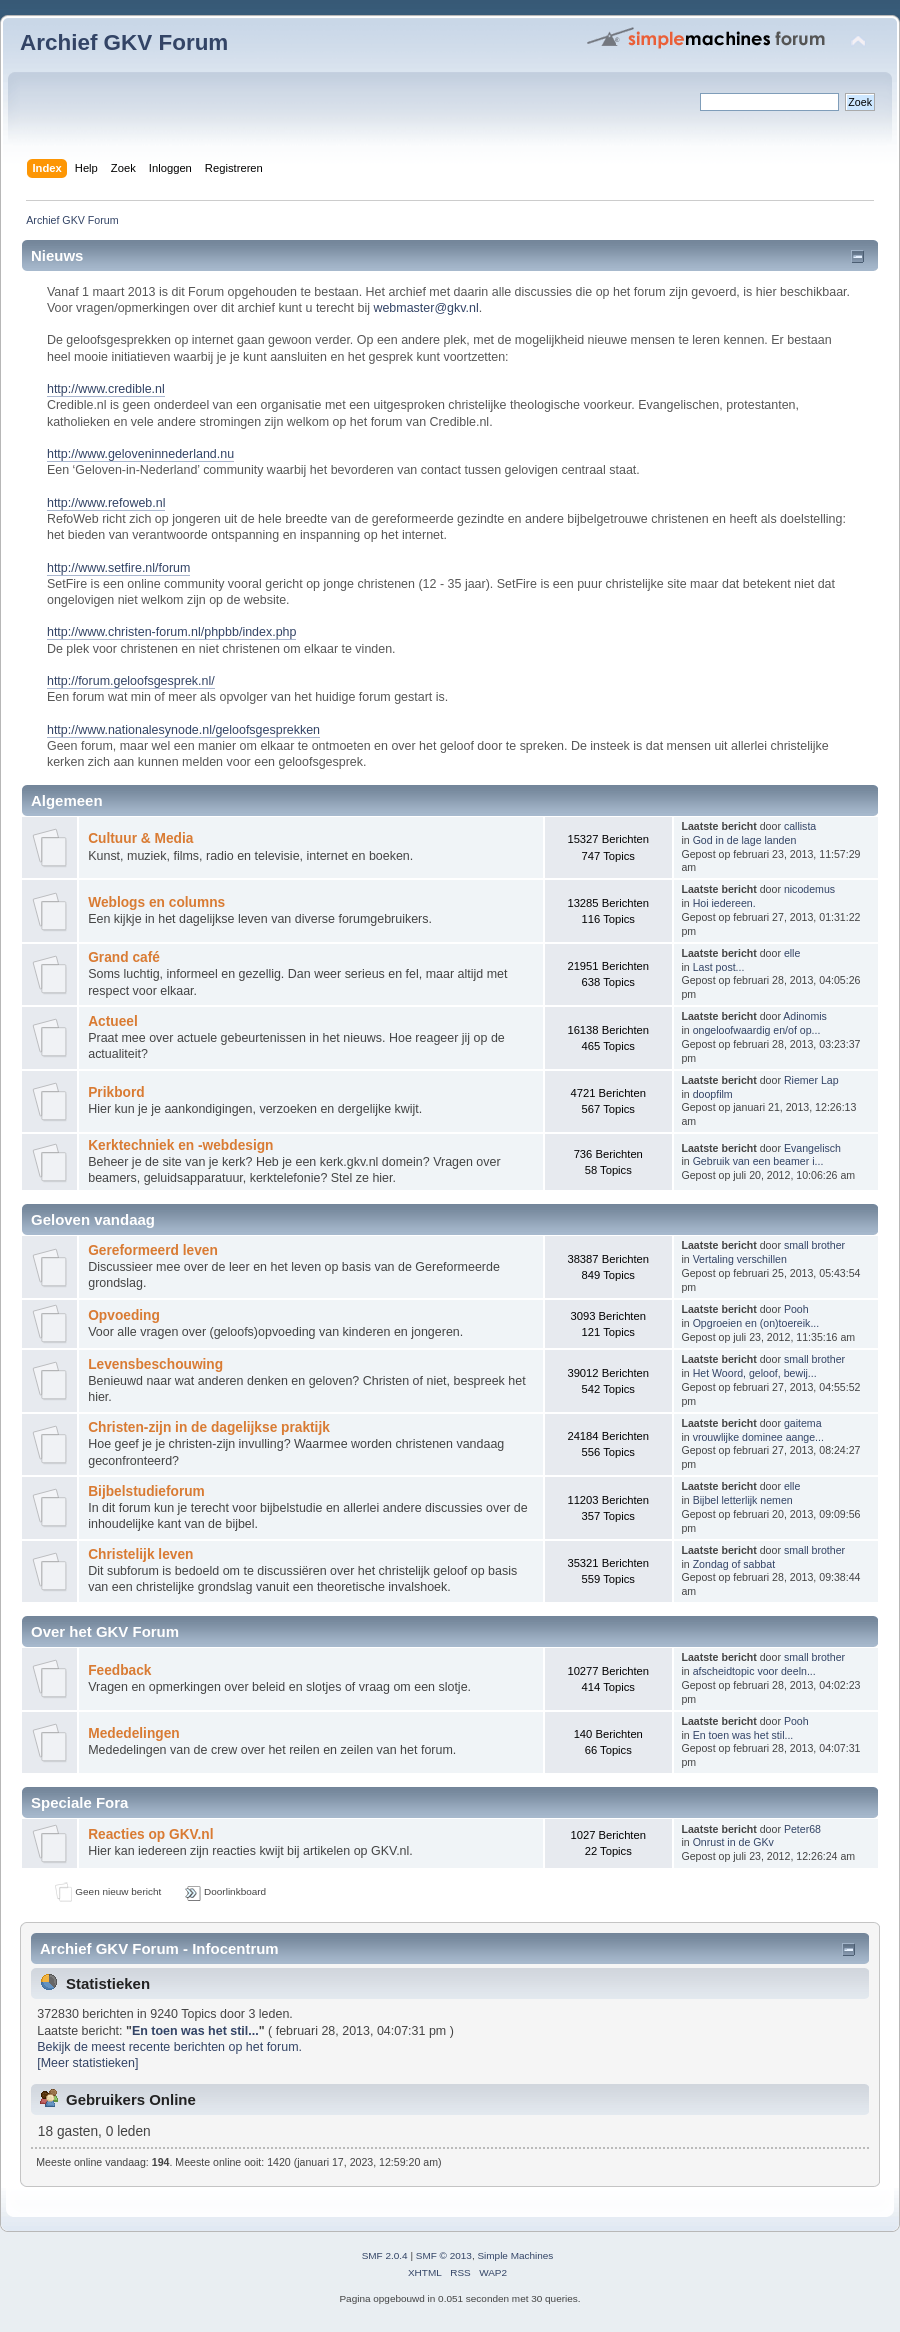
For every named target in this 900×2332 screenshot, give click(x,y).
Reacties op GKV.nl (150, 1834)
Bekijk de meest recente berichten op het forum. (169, 2047)
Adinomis (805, 1016)
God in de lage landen (745, 840)
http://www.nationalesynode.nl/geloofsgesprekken (183, 730)
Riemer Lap (811, 1080)
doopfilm (713, 1094)
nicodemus (809, 889)
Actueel (113, 1021)
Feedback (119, 1670)
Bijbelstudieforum (146, 1491)
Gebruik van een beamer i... (758, 1161)
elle (792, 953)
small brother (814, 1245)
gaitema (803, 1423)
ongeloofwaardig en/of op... (757, 1030)
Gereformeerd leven (153, 1250)
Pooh (796, 1309)
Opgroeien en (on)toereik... (756, 1323)
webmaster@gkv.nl (425, 308)
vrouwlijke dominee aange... (758, 1437)
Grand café (124, 957)
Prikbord (116, 1092)
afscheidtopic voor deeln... (754, 1671)
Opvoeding (124, 1315)
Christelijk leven (140, 1554)
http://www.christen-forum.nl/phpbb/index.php (172, 632)
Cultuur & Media (140, 838)
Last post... (719, 967)
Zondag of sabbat (734, 1564)
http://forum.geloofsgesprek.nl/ (131, 681)
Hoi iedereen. (724, 903)
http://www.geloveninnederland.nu (140, 454)
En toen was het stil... (743, 1735)
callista (800, 826)
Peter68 (802, 1829)
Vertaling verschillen (740, 1259)
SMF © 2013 (444, 2255)
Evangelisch (812, 1148)
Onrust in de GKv (733, 1842)
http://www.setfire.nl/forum (118, 568)
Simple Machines (515, 2255)
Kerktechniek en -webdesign (180, 1145)
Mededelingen (133, 1733)
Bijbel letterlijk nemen (743, 1500)
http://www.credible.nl (106, 389)
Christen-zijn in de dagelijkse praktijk (209, 1427)
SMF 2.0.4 (385, 2255)
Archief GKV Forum (124, 42)
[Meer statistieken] (87, 2063)
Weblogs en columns (156, 902)
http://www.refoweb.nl (106, 503)
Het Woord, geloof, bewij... (755, 1373)
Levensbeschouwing (155, 1364)
